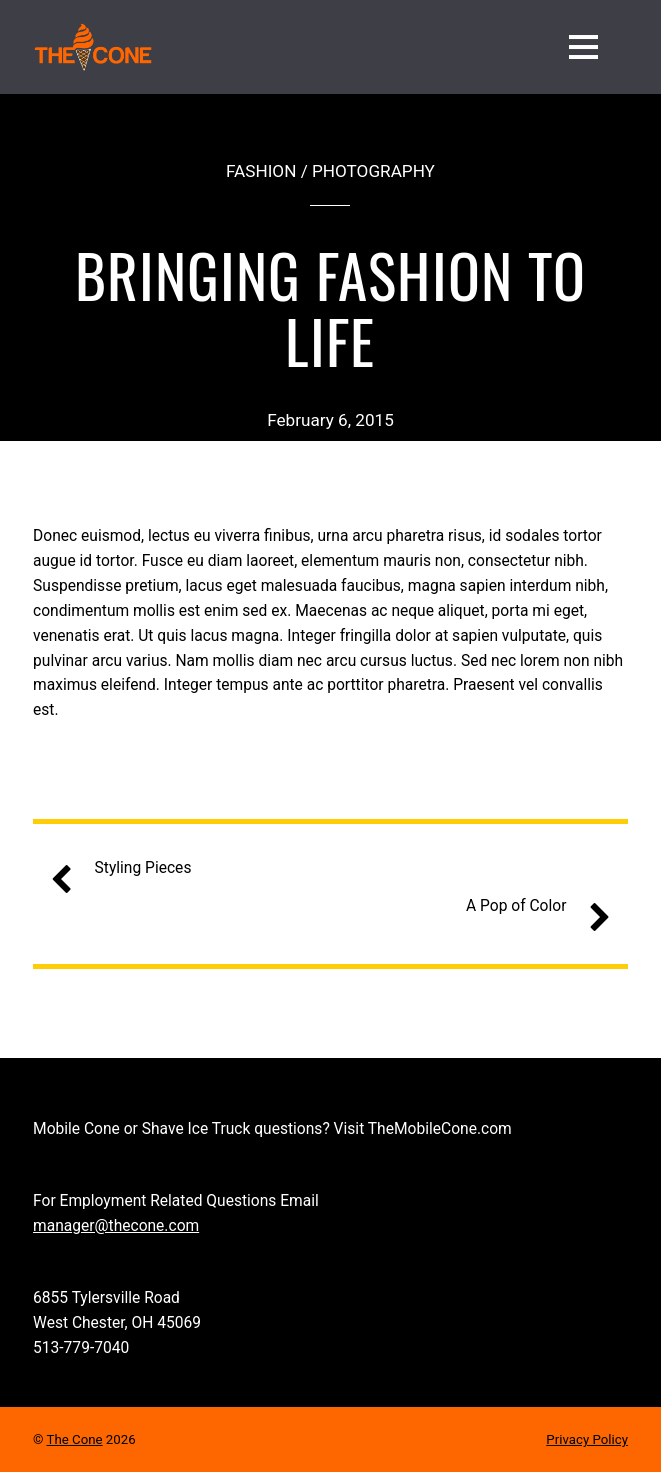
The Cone (75, 1439)
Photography (373, 171)
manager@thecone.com (116, 1226)
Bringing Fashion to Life (330, 306)
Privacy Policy (587, 1439)
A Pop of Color (530, 906)
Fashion (261, 171)
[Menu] (583, 47)
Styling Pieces (129, 868)
